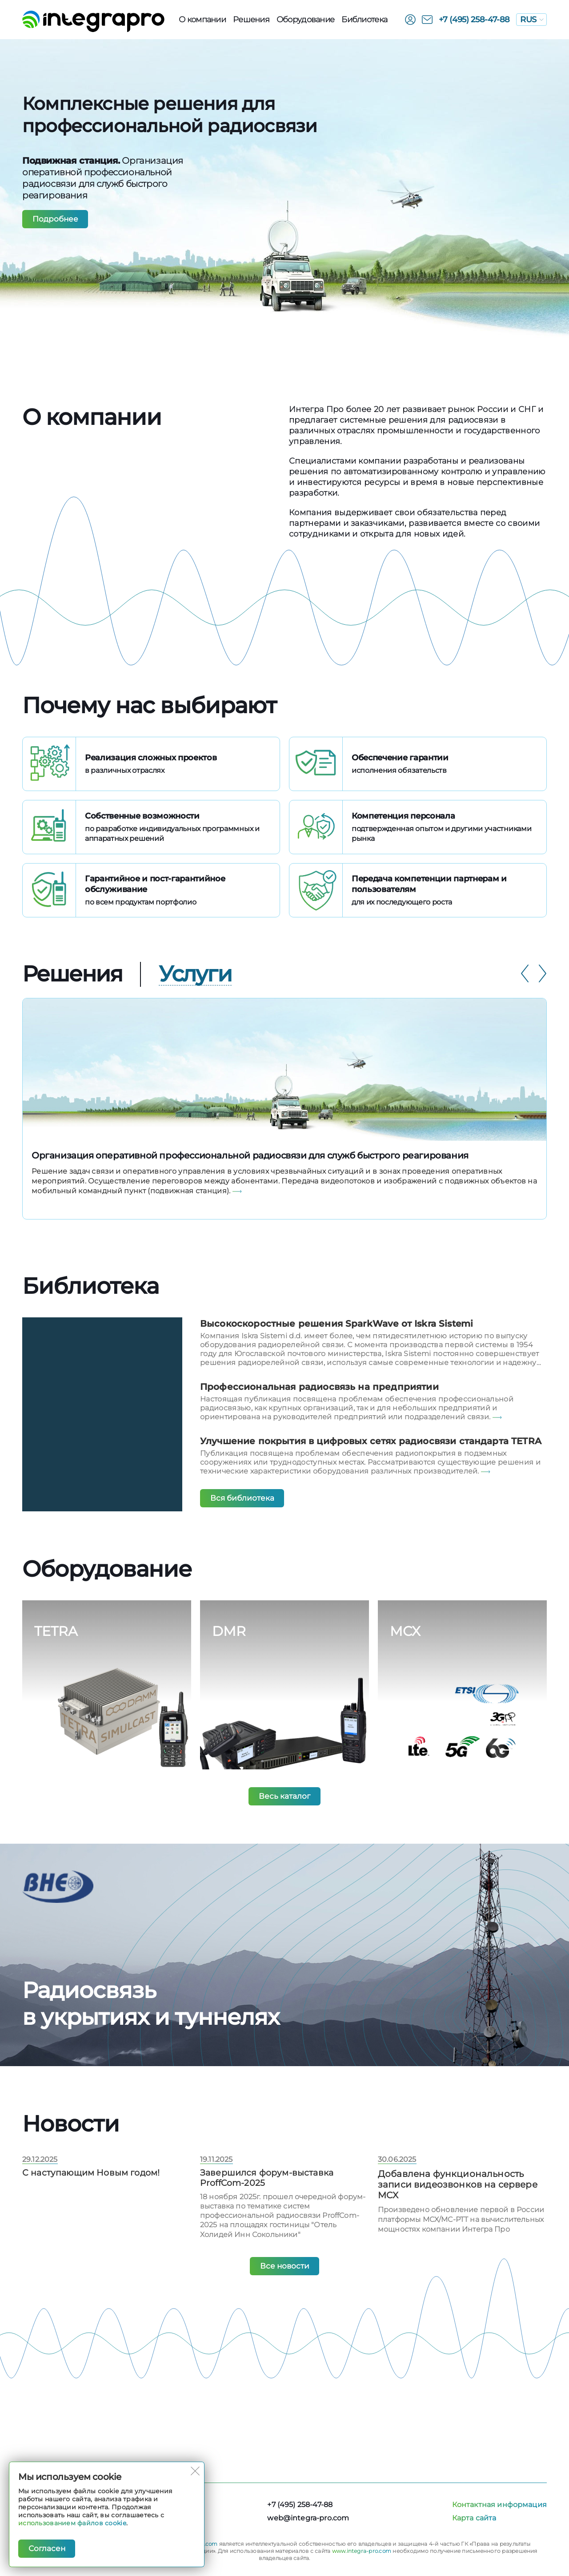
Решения (251, 19)
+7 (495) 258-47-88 (474, 19)
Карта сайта (474, 2518)
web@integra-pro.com (308, 2518)
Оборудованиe (305, 19)
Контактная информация (499, 2504)
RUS (532, 19)
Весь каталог (285, 1827)
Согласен (48, 2548)
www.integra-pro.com (362, 2551)
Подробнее (56, 219)
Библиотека (364, 19)
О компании (202, 19)
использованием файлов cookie (72, 2523)
